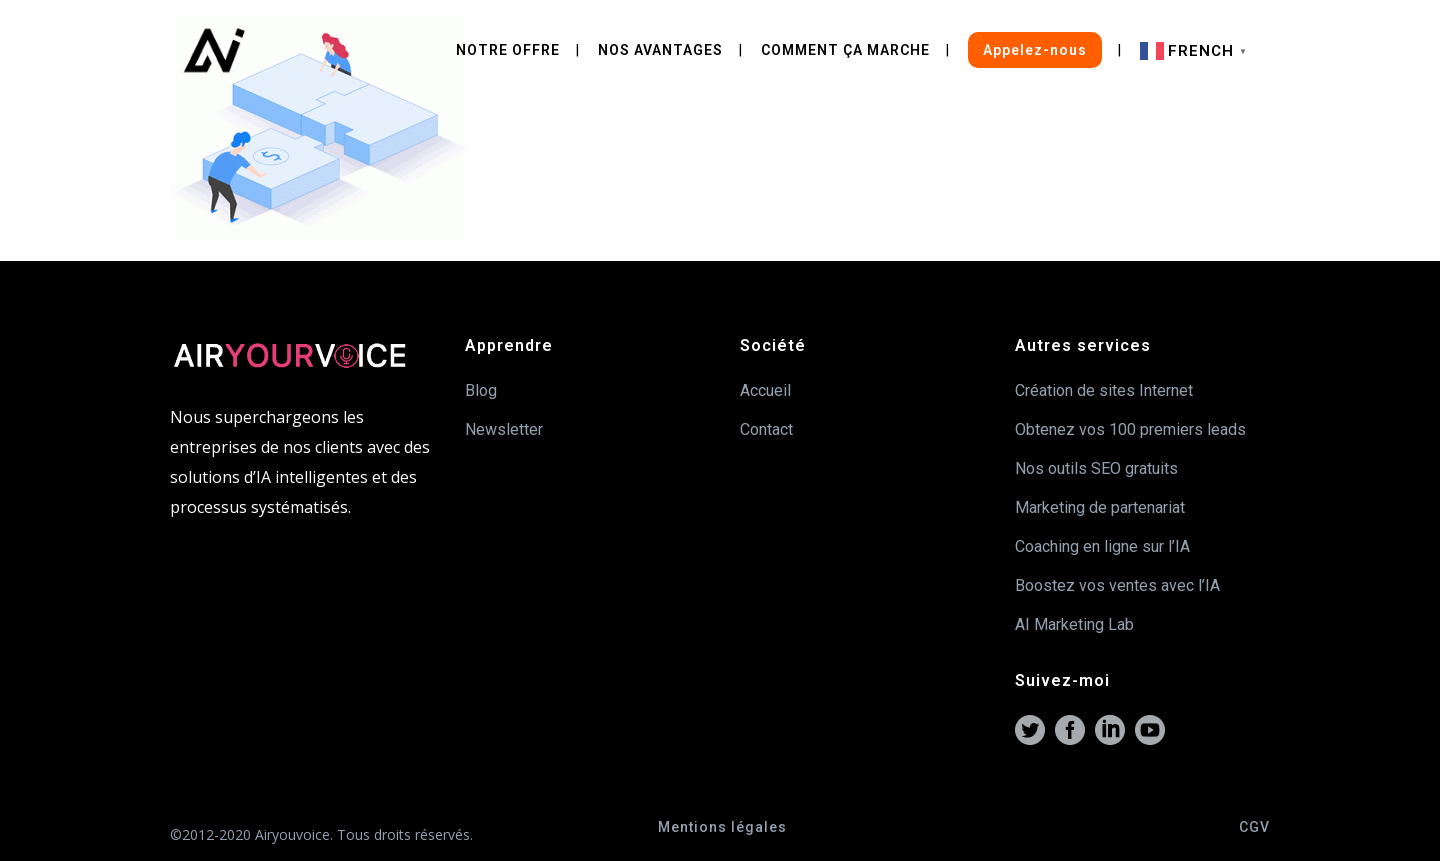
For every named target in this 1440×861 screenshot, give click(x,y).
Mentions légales (722, 827)
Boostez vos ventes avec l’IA (1117, 585)
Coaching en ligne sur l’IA (1102, 546)
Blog (481, 390)
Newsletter (504, 429)
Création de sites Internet (1104, 390)
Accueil (765, 390)
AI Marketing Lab (1074, 624)
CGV (1254, 827)
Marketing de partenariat (1100, 507)
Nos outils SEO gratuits (1096, 468)
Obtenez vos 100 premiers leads (1130, 429)
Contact (766, 429)
